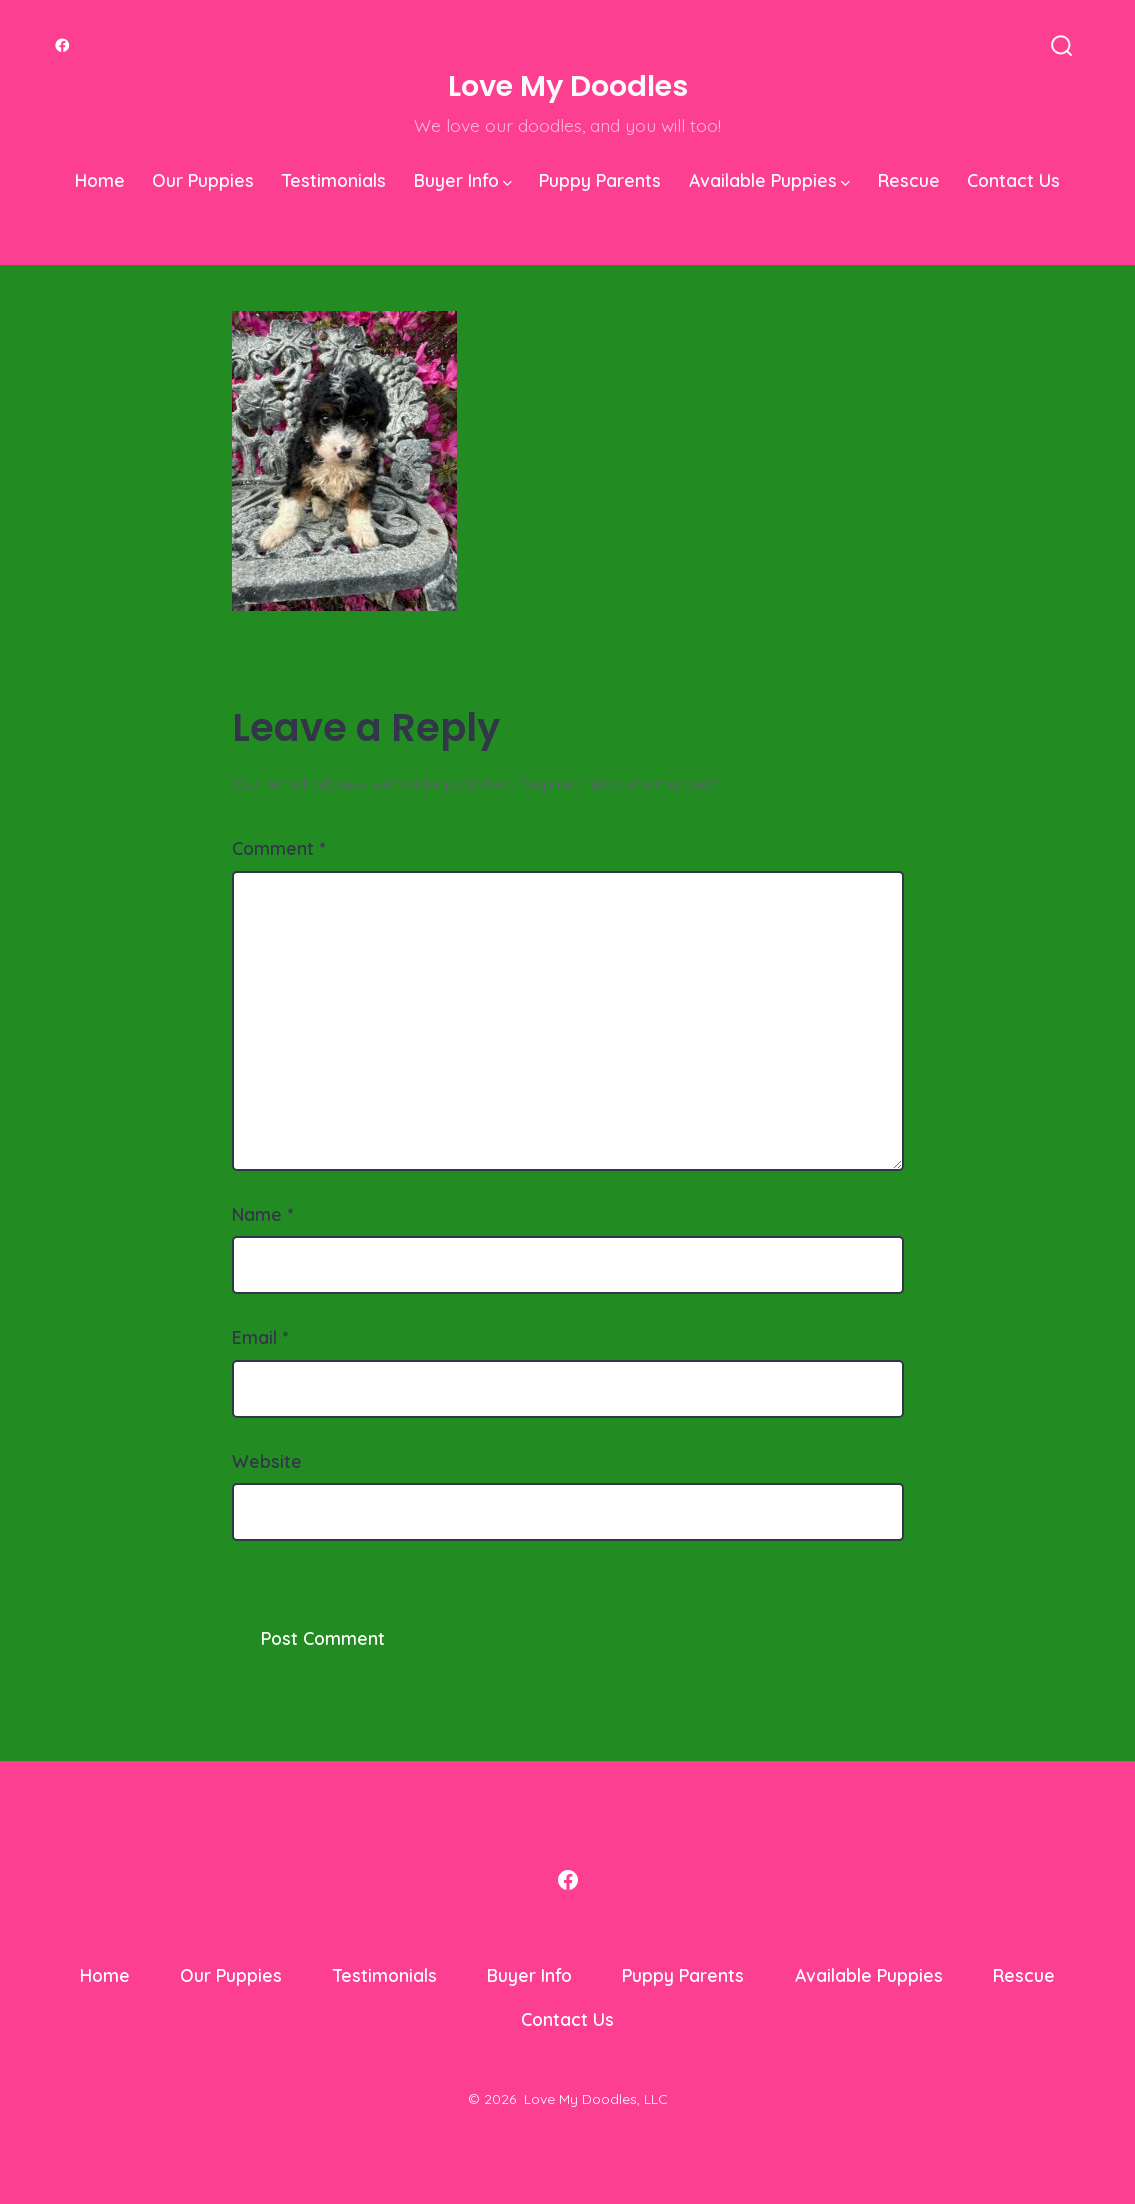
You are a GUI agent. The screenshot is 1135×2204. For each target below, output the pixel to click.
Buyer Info (463, 180)
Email (260, 1337)
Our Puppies (203, 180)
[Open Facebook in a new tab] (62, 45)
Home (100, 180)
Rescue (909, 180)
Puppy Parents (600, 180)
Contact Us (1013, 180)
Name (262, 1214)
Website (267, 1461)
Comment (278, 848)
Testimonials (334, 180)
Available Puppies (769, 180)
